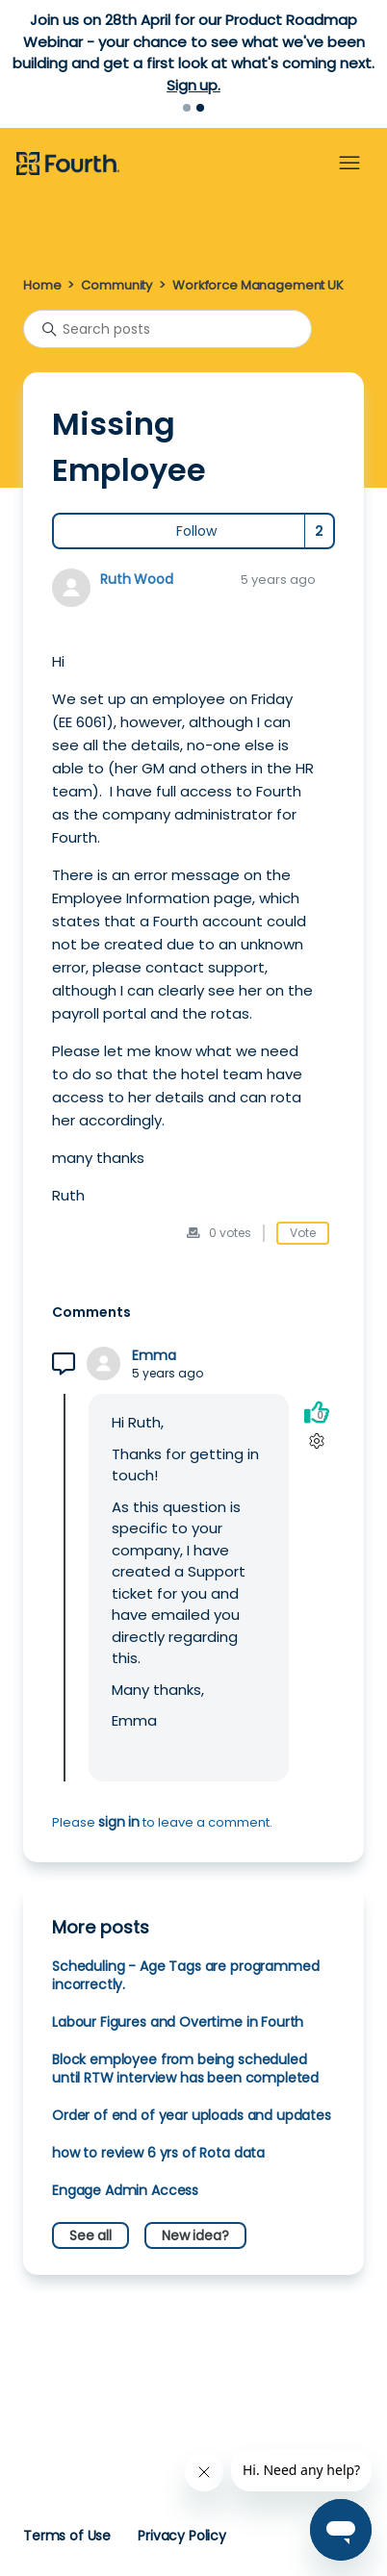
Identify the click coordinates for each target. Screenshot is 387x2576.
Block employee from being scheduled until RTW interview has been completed (185, 2068)
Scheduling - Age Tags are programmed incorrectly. (185, 1975)
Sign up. (193, 85)
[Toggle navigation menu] (349, 163)
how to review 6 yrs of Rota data (158, 2152)
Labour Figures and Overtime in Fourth (177, 2022)
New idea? (195, 2235)
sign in (119, 1821)
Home (42, 285)
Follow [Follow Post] (196, 531)
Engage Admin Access (125, 2190)
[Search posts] (167, 329)
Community (116, 285)
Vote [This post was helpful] (303, 1233)
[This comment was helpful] (316, 1411)
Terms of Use (67, 2535)
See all (90, 2235)
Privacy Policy (182, 2535)
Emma (153, 1356)
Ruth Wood (136, 579)
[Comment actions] (316, 1440)
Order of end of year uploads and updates (191, 2115)
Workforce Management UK (258, 285)
